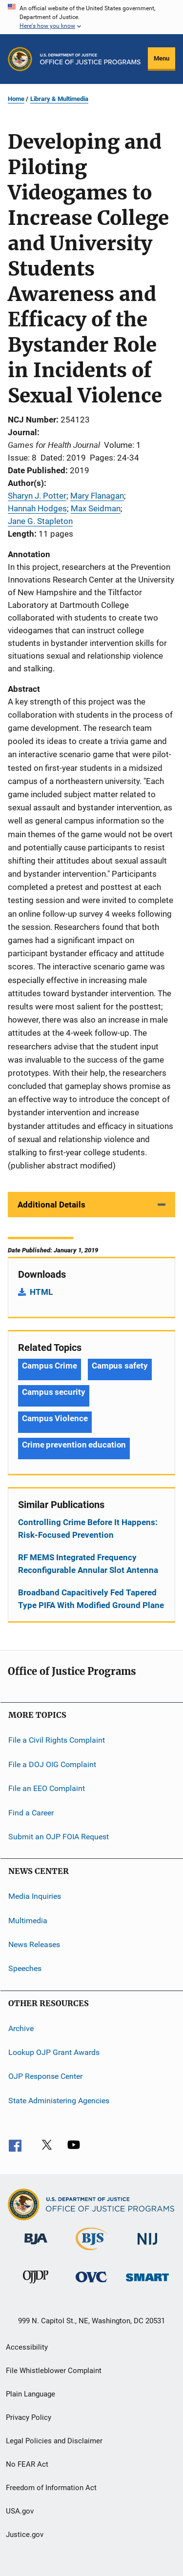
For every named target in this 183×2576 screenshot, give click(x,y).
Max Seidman (96, 508)
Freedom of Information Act (51, 2487)
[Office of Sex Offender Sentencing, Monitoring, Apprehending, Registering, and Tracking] (147, 2283)
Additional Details (51, 1204)
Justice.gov (24, 2534)
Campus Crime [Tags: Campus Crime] (49, 1365)
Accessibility (27, 2347)
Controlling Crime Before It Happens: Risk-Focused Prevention (88, 1528)
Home (16, 98)
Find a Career (31, 1812)
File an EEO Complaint (46, 1788)
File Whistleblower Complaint (54, 2370)
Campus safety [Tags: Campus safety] (120, 1365)
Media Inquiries (34, 1896)
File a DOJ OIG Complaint (52, 1764)
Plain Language (30, 2394)
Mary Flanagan (97, 496)
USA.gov (20, 2511)
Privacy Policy (28, 2417)
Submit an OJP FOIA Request (58, 1836)
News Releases (34, 1944)
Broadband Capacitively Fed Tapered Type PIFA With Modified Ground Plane (91, 1599)
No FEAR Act (27, 2464)
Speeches (24, 1968)
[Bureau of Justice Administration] (35, 2246)
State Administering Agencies (58, 2100)
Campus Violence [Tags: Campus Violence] (55, 1418)
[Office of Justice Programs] (20, 59)
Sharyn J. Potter (37, 496)
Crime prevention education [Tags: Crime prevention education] (74, 1444)
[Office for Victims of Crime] (91, 2284)
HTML (41, 1292)
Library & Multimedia (59, 98)
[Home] (90, 59)
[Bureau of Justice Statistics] (91, 2252)
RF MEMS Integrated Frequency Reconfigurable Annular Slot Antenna (88, 1563)
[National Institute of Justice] (147, 2246)
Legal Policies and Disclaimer (54, 2440)
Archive (21, 2028)
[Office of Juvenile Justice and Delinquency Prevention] (35, 2285)
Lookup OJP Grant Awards (54, 2052)
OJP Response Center (45, 2076)
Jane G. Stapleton (40, 521)
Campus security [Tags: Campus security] (53, 1392)
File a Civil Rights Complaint (56, 1740)
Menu (161, 58)
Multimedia (27, 1920)
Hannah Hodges (37, 508)
